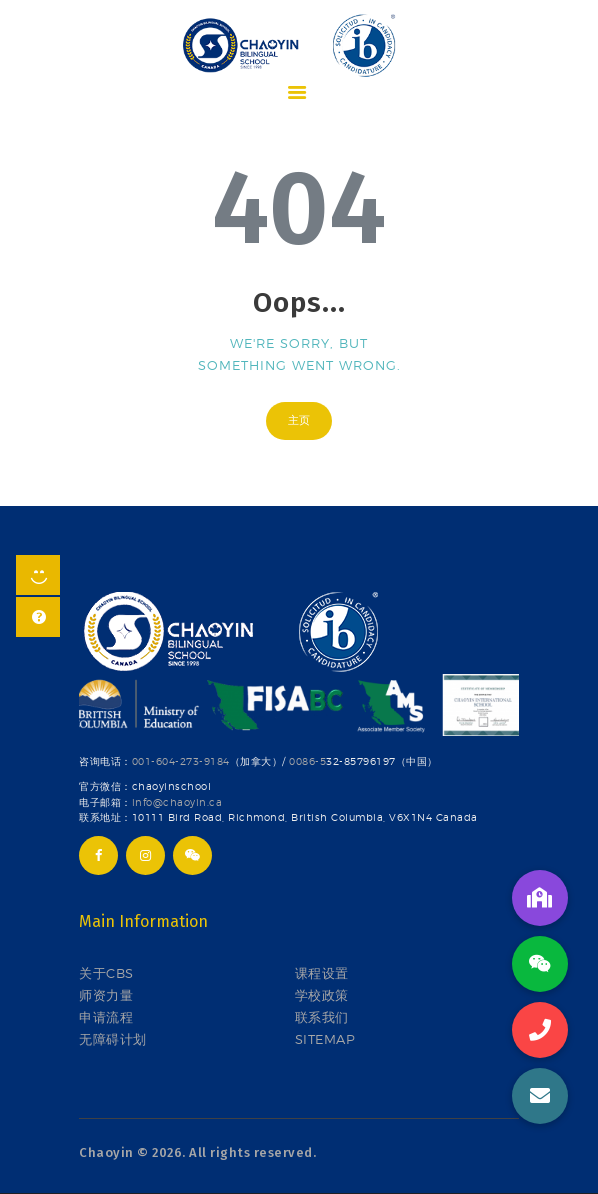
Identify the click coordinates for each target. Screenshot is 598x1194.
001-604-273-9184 (181, 761)
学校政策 (322, 995)
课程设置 (322, 973)
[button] (540, 1096)
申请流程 (106, 1017)
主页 (299, 420)
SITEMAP (325, 1039)
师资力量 (106, 995)
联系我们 (322, 1017)
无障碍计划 (113, 1039)
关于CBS (106, 973)
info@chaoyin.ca (177, 802)
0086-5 (307, 761)
